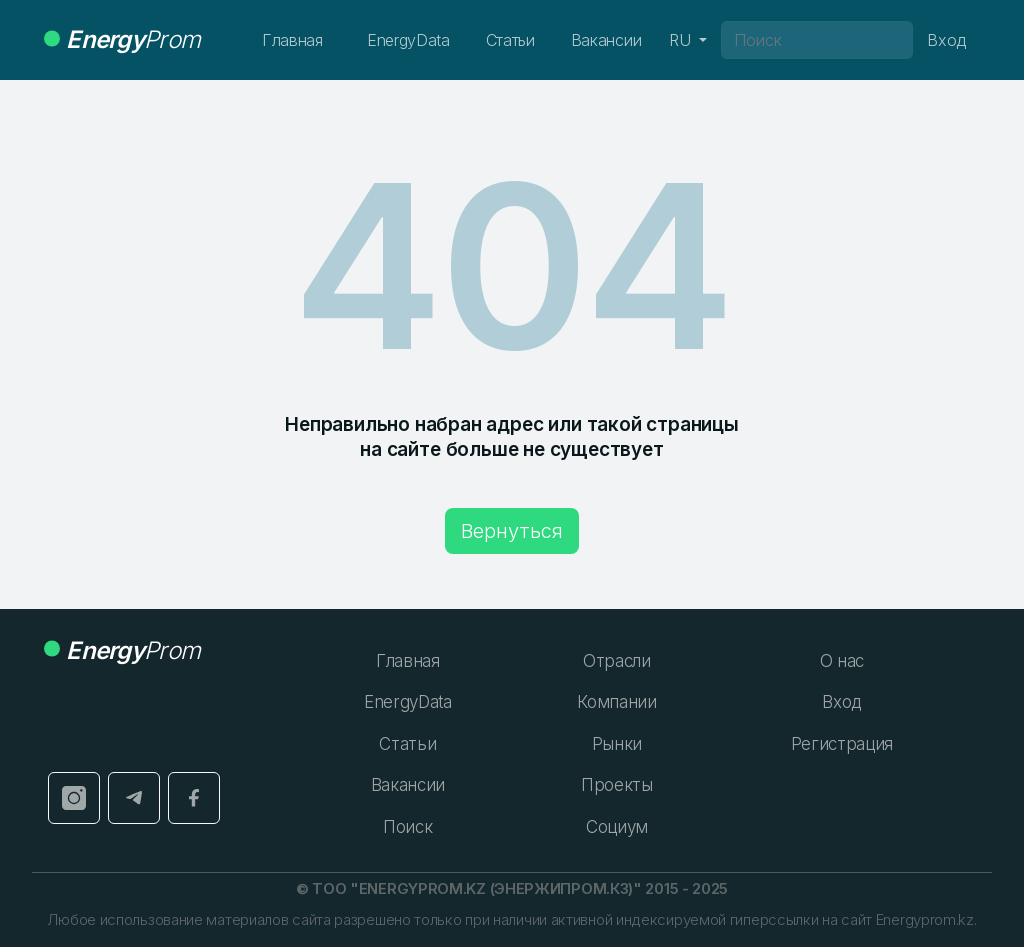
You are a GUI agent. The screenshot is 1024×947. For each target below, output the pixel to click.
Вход (841, 702)
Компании (616, 702)
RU (682, 40)
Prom (122, 39)
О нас (842, 661)
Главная (292, 40)
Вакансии (606, 40)
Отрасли (617, 661)
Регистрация (842, 744)
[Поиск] (817, 40)
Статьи (510, 40)
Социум (617, 827)
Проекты (617, 785)
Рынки (617, 744)
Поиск (407, 827)
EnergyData (408, 40)
